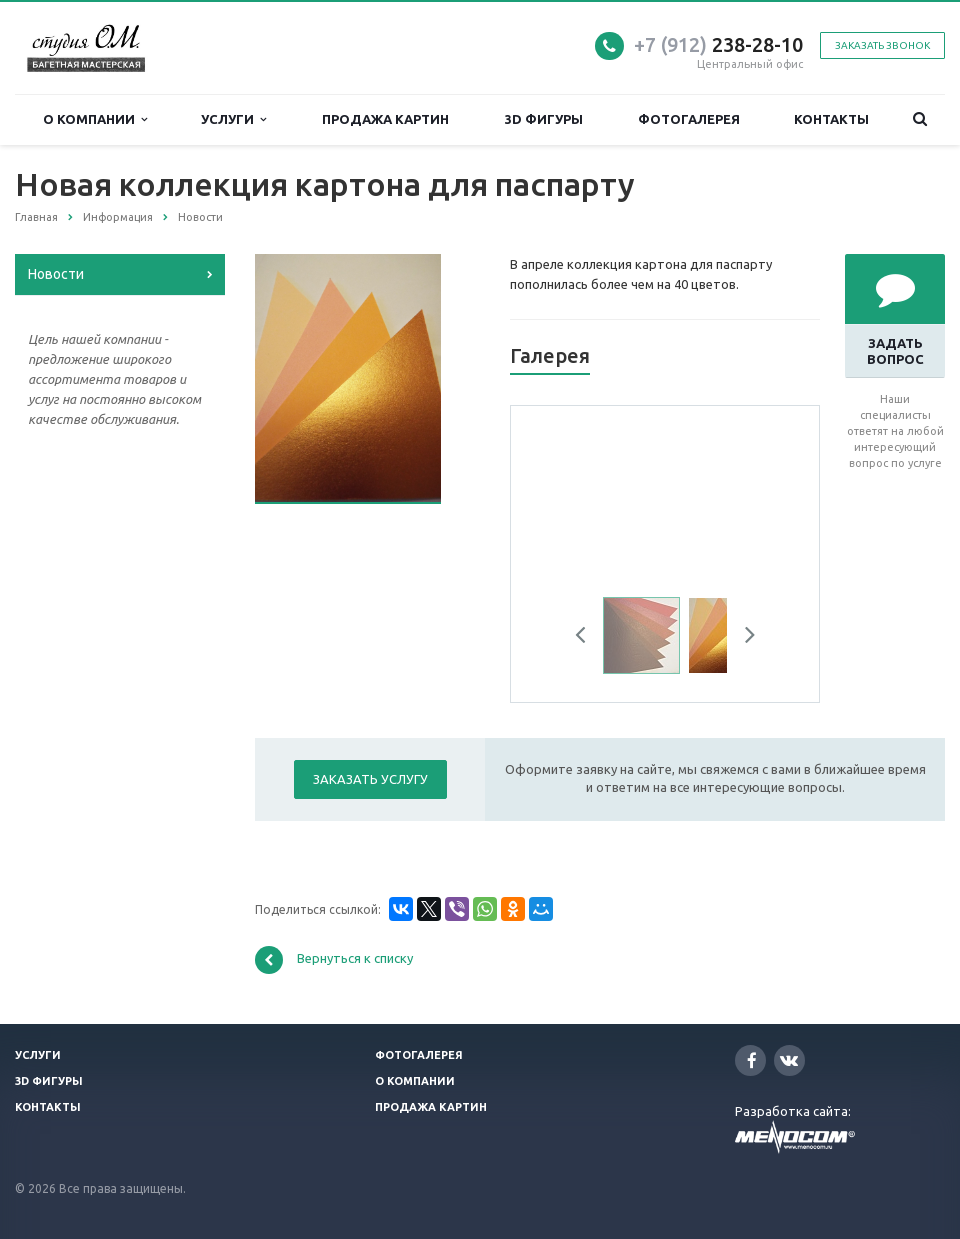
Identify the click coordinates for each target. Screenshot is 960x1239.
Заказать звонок (882, 45)
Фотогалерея (689, 119)
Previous (588, 638)
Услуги (233, 119)
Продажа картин (385, 119)
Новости (56, 274)
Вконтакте (789, 1059)
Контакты (831, 119)
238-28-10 (718, 44)
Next (743, 638)
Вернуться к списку (334, 960)
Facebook (752, 1060)
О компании (95, 119)
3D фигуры (544, 119)
